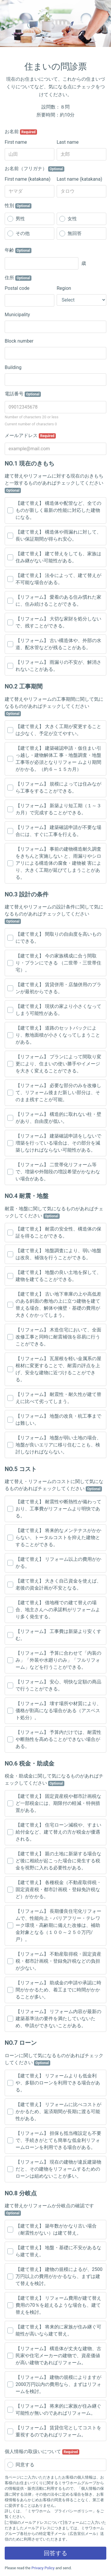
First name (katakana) (28, 179)
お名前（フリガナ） (34, 169)
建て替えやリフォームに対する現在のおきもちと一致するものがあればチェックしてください (54, 483)
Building (13, 367)
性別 (18, 206)
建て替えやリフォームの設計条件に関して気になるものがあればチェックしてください (54, 914)
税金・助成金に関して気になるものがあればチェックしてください (54, 1779)
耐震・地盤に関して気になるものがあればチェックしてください (54, 1212)
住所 (18, 278)
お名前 (21, 132)
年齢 (18, 250)
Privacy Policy (43, 2568)
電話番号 (23, 394)
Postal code (17, 288)
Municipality (17, 314)
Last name (68, 142)
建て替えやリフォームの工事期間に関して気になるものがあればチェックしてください (54, 706)
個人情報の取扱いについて (42, 2452)
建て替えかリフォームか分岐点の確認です (49, 2209)
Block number (19, 341)
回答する (55, 2553)
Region (64, 288)
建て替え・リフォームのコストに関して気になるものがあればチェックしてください (54, 1485)
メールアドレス (30, 436)
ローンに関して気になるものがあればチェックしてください (54, 2059)
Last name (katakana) (79, 179)
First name (16, 142)
